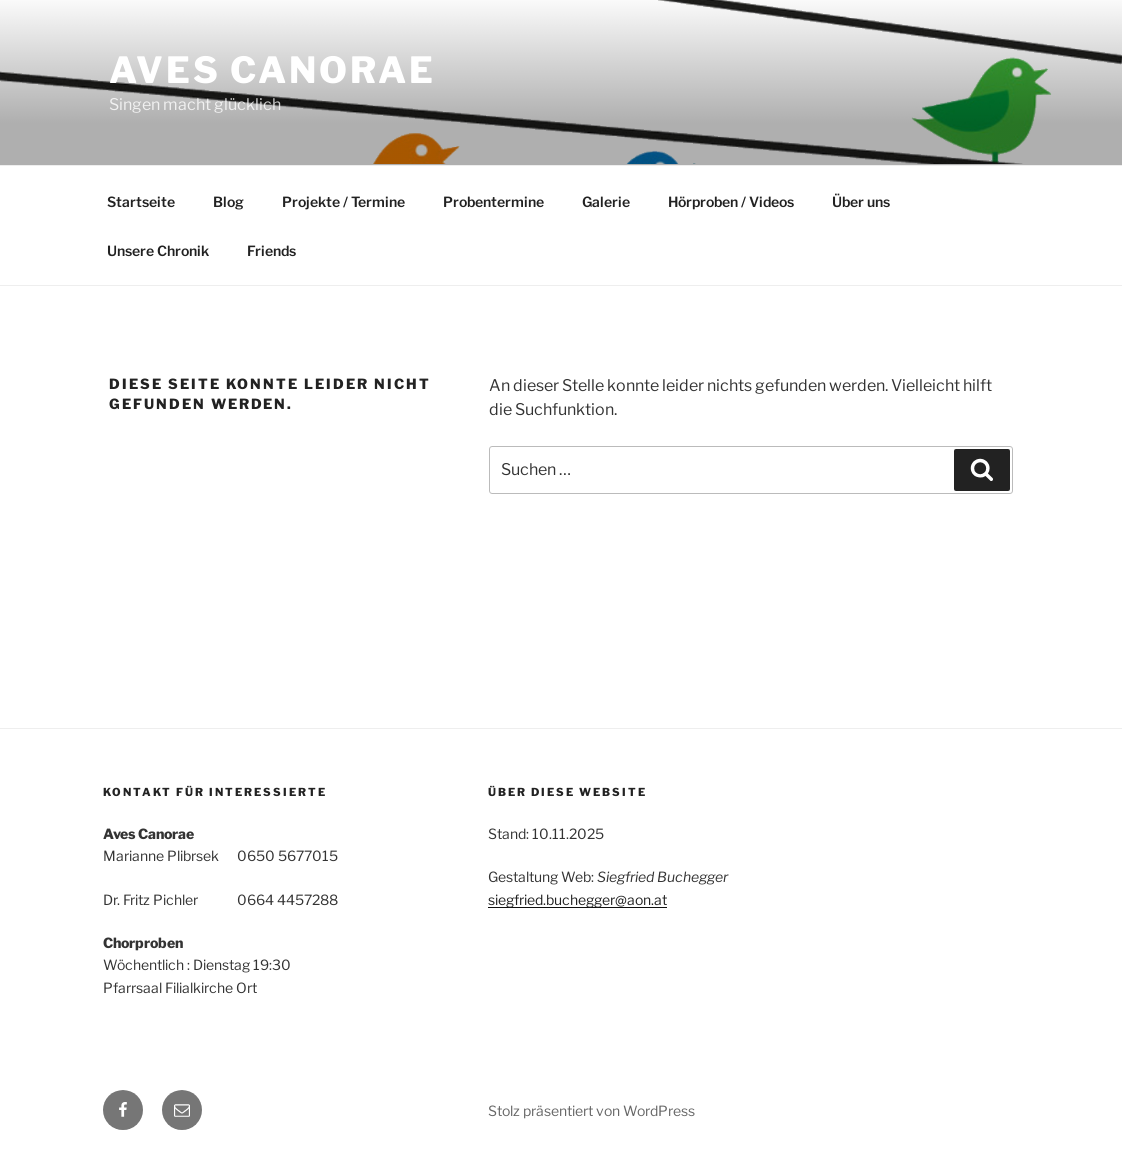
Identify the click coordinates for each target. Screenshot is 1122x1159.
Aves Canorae (272, 70)
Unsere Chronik (158, 250)
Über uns (861, 201)
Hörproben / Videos (731, 201)
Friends (271, 250)
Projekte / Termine (343, 201)
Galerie (606, 201)
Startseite (141, 201)
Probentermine (493, 201)
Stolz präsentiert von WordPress (591, 1110)
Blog (228, 201)
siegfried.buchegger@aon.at (577, 899)
